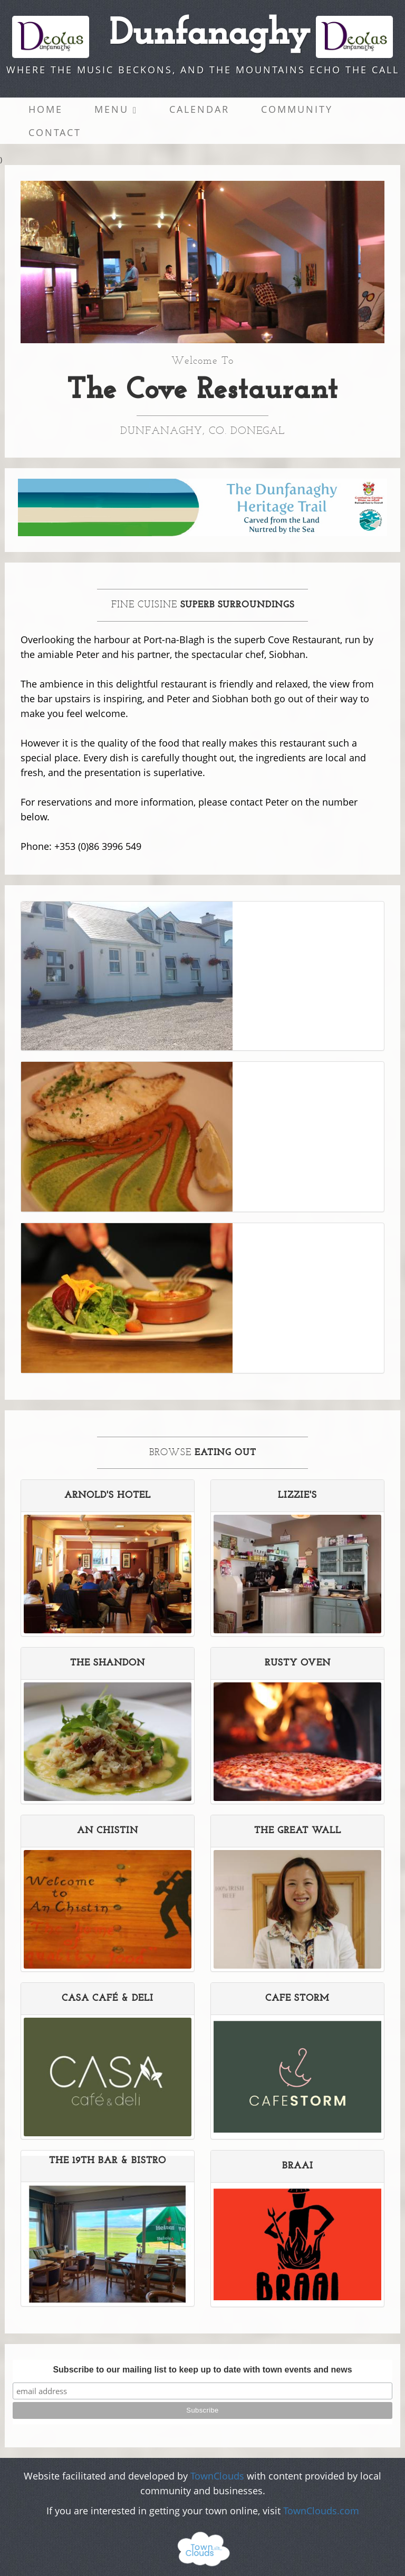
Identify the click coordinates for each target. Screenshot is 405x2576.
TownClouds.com (321, 2510)
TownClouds (217, 2476)
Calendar (199, 109)
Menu (116, 109)
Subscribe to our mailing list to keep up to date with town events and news (202, 2369)
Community (297, 109)
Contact (54, 132)
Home (45, 109)
